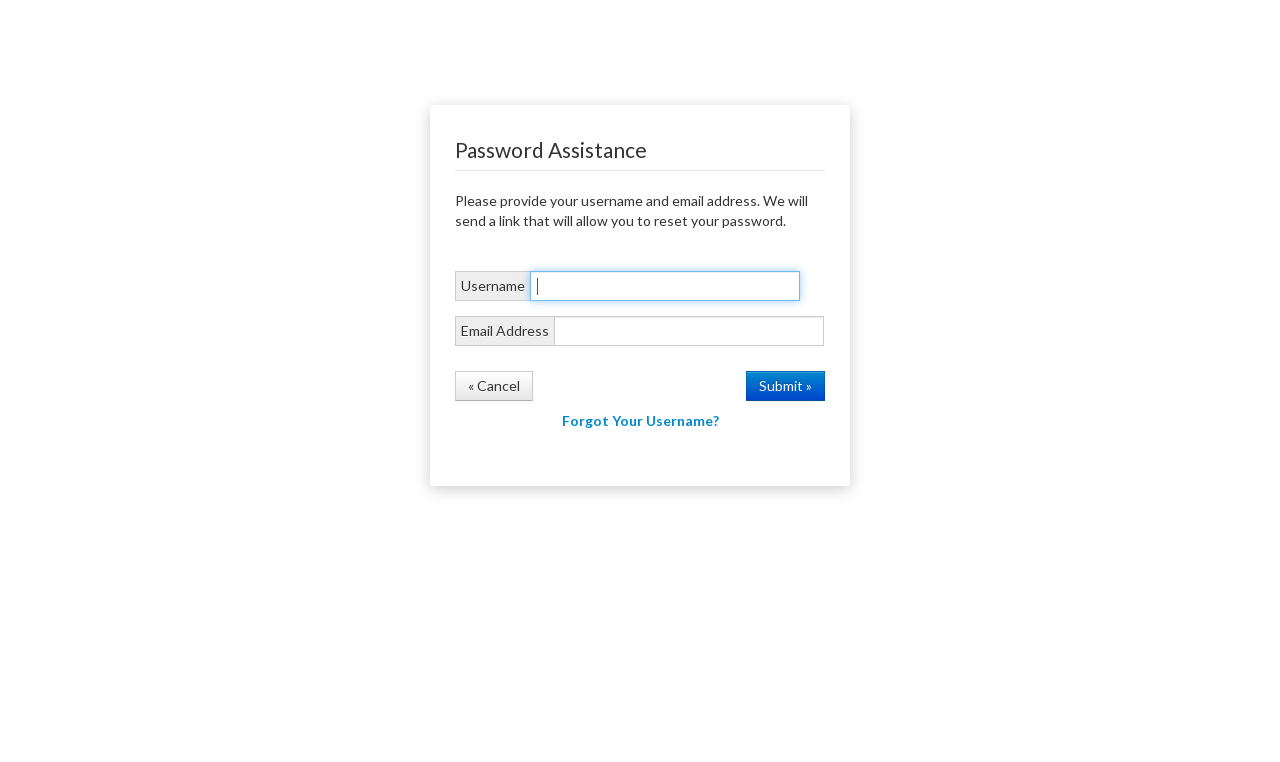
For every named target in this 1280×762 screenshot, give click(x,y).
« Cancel (494, 385)
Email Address (505, 330)
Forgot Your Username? (640, 420)
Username (493, 285)
